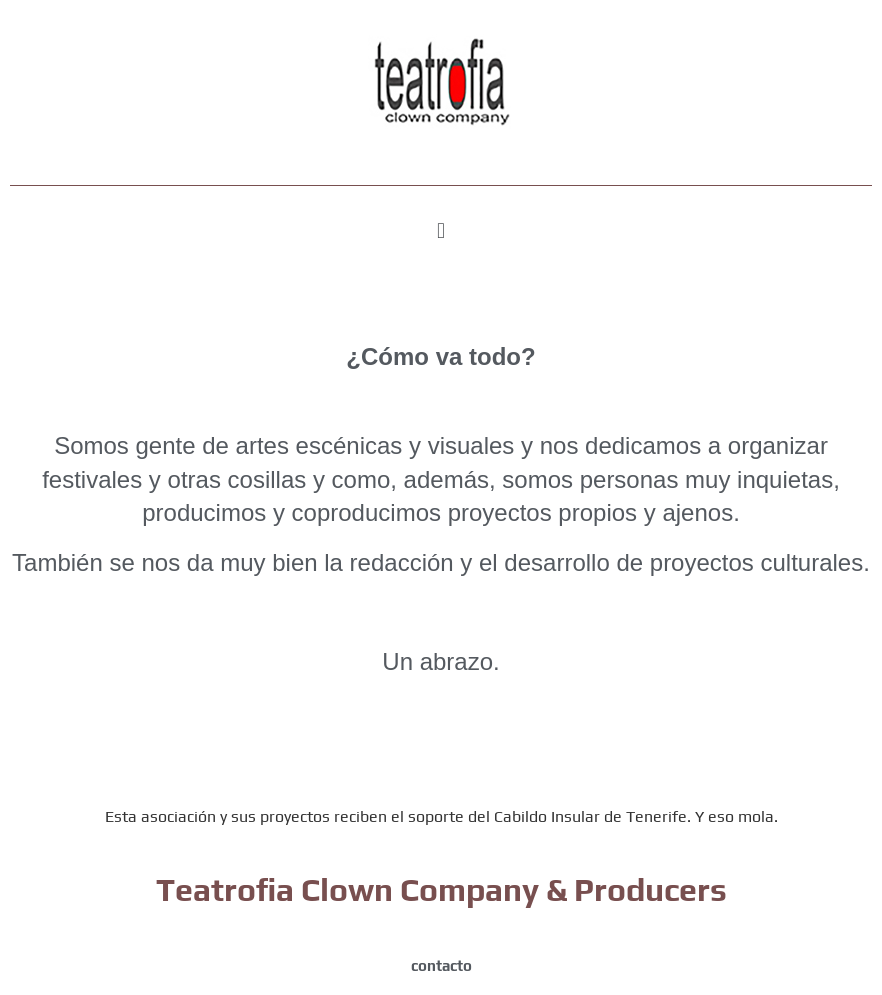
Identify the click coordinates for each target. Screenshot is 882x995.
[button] (440, 230)
